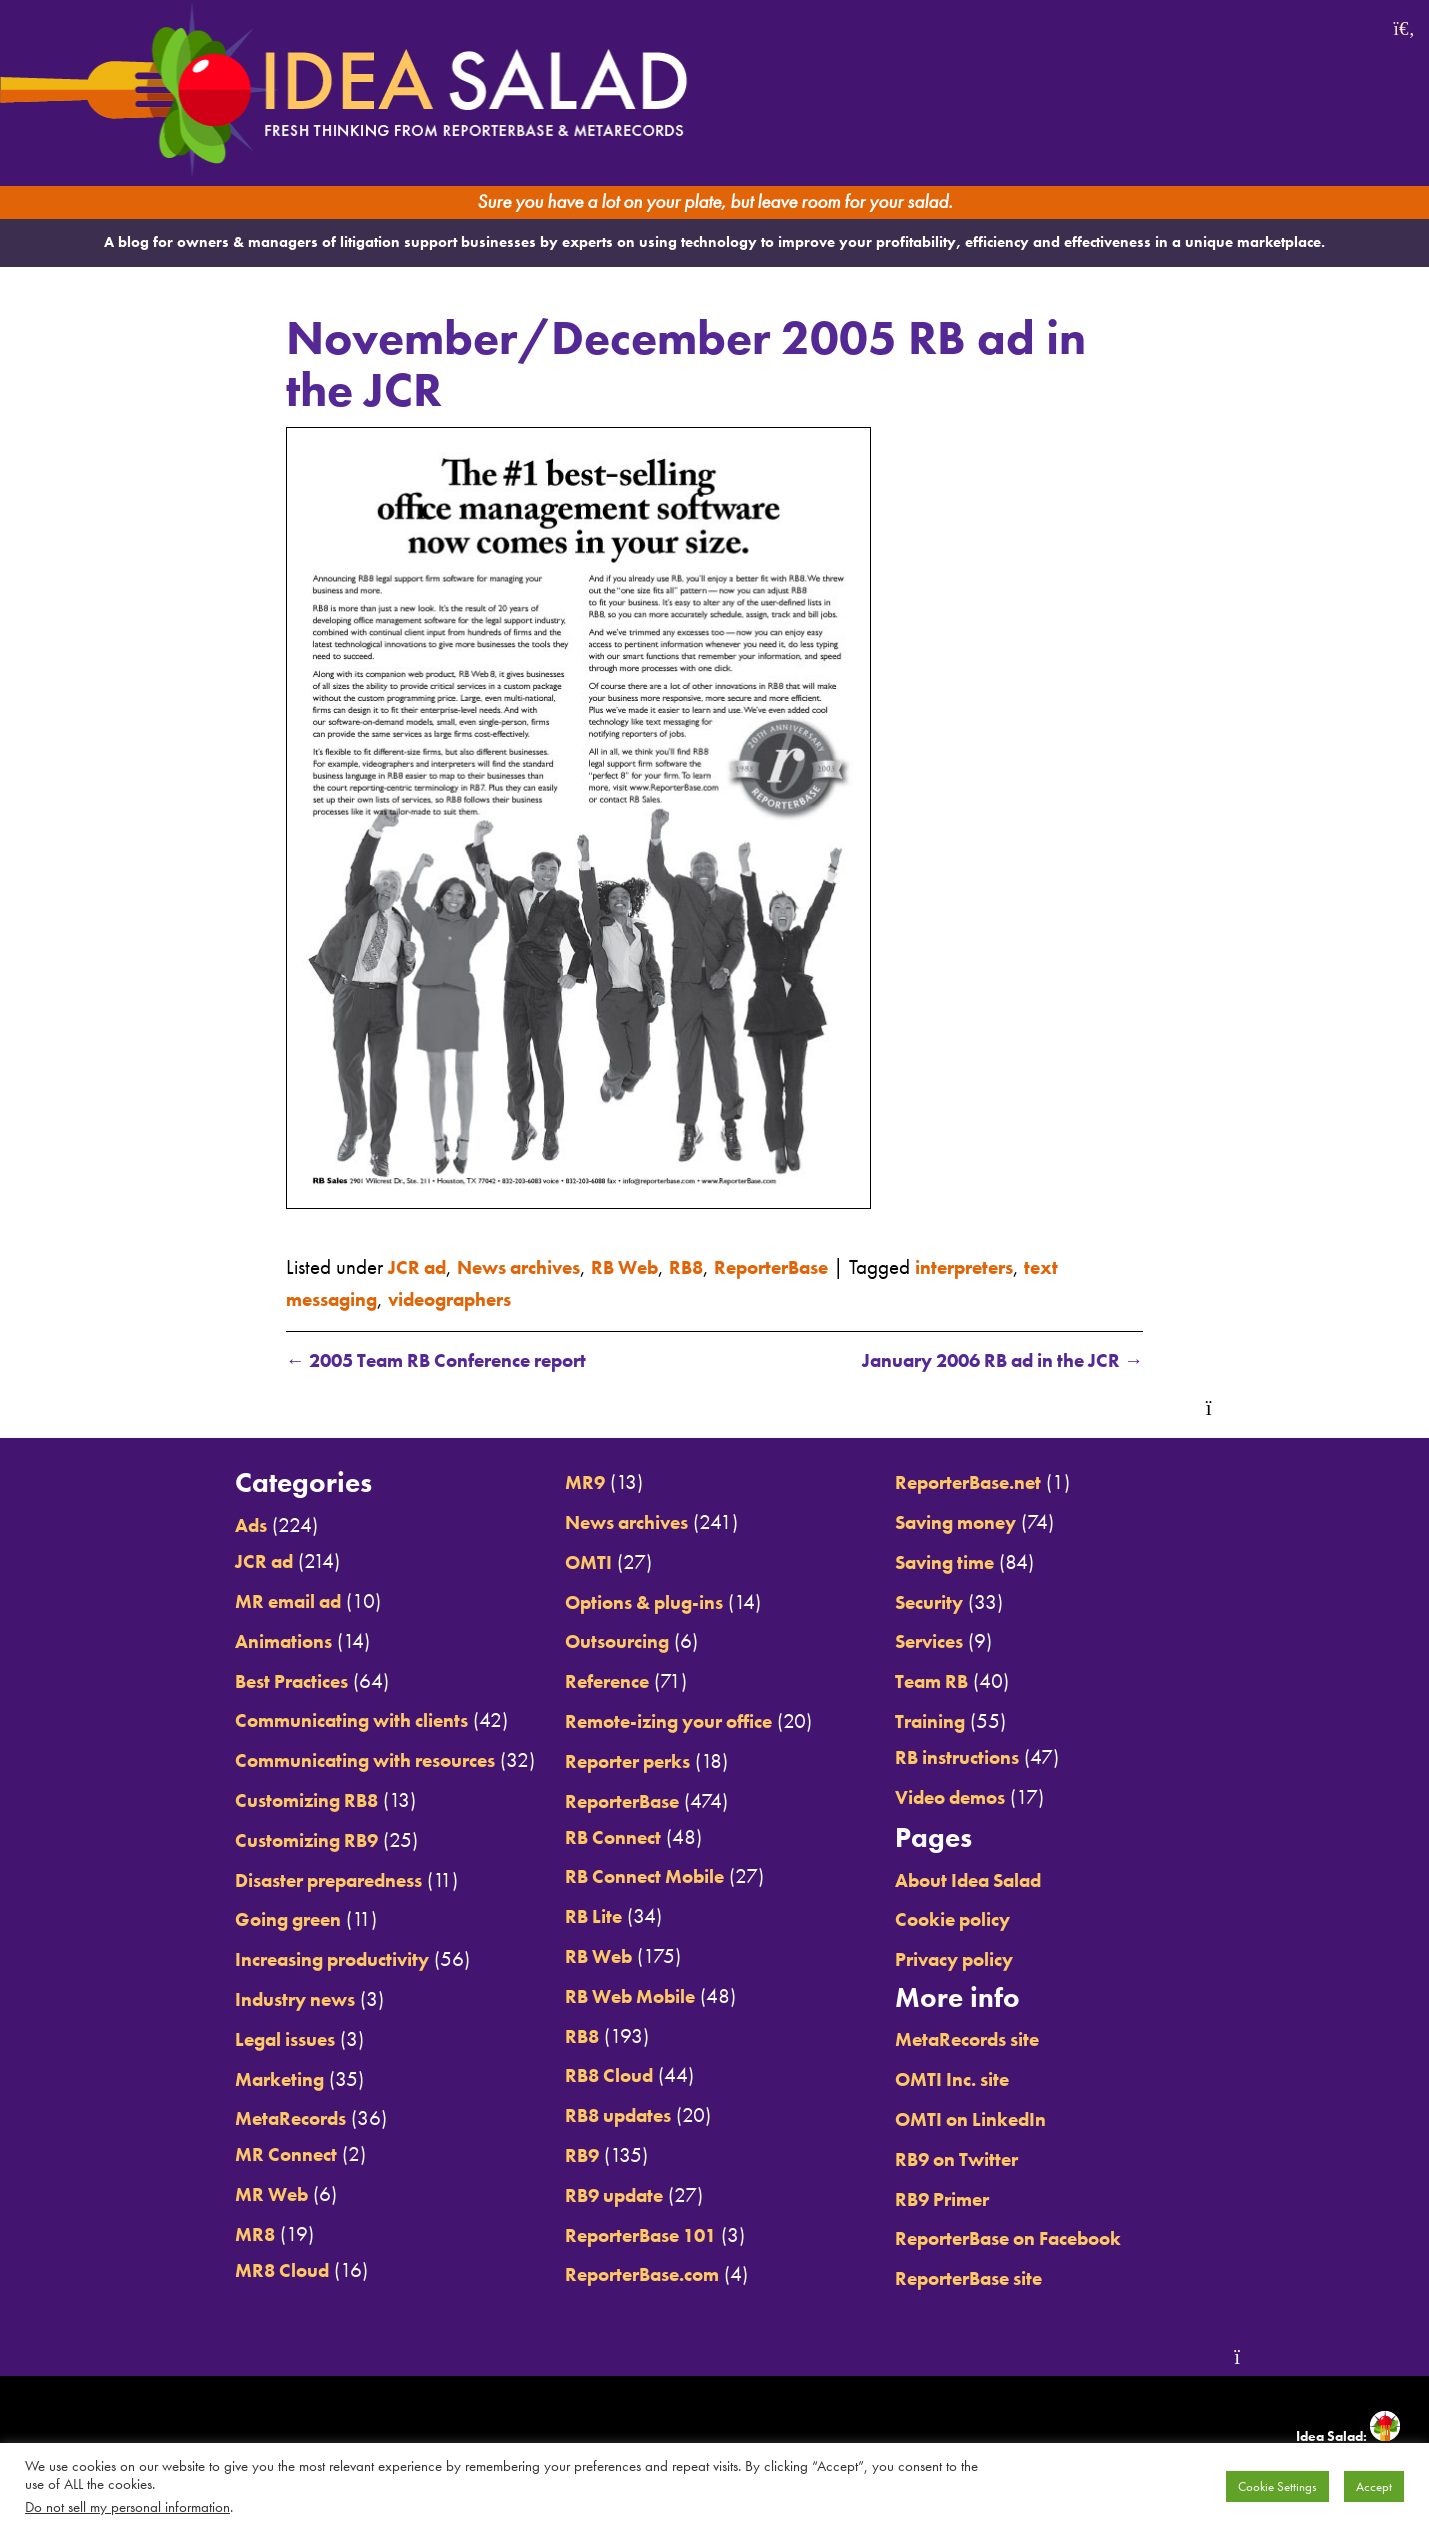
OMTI (575, 1561)
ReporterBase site (992, 2278)
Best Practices (251, 1680)
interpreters (1018, 1265)
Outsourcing (607, 1641)
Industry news (254, 1999)
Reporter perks (619, 1761)
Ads (206, 1525)
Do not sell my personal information (127, 2507)
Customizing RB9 (268, 1839)
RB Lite (580, 1916)
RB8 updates (609, 2115)
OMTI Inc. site (973, 2079)
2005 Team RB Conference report (455, 1360)
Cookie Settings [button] (1277, 2486)
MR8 (210, 2234)
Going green (247, 1919)
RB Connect (601, 1836)
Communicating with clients (318, 1720)
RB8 (720, 1265)
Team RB (951, 1681)
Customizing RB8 (268, 1800)
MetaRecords (250, 2118)
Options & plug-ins (638, 1601)
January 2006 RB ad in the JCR (983, 1360)
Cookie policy (974, 1919)
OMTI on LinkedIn (993, 2119)
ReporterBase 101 (634, 2234)
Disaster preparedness (294, 1879)
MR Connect (244, 2154)
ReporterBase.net (991, 1482)
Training (950, 1721)
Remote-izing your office (664, 1721)
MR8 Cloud (241, 2269)
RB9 (568, 2155)
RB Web (652, 1265)
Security (948, 1601)
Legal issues (244, 2038)
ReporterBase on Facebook (1036, 2238)
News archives (534, 1265)
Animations (242, 1640)
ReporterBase (813, 1265)
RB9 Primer (963, 2198)
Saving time (966, 1561)
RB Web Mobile (622, 1995)
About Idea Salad (993, 1879)
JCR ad (421, 1265)
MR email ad (249, 1601)
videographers (471, 1297)
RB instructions (978, 1757)
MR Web (229, 2194)
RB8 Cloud (598, 2075)
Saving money (978, 1522)
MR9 (571, 1482)
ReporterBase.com (635, 2274)
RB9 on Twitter (978, 2158)
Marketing (238, 2078)
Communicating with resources (333, 1760)
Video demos (972, 1796)
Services (948, 1641)
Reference (595, 1681)
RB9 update (604, 2194)
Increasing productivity (297, 1959)
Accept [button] (1374, 2486)
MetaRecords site (990, 2039)
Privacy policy (977, 1959)
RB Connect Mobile (637, 1876)
